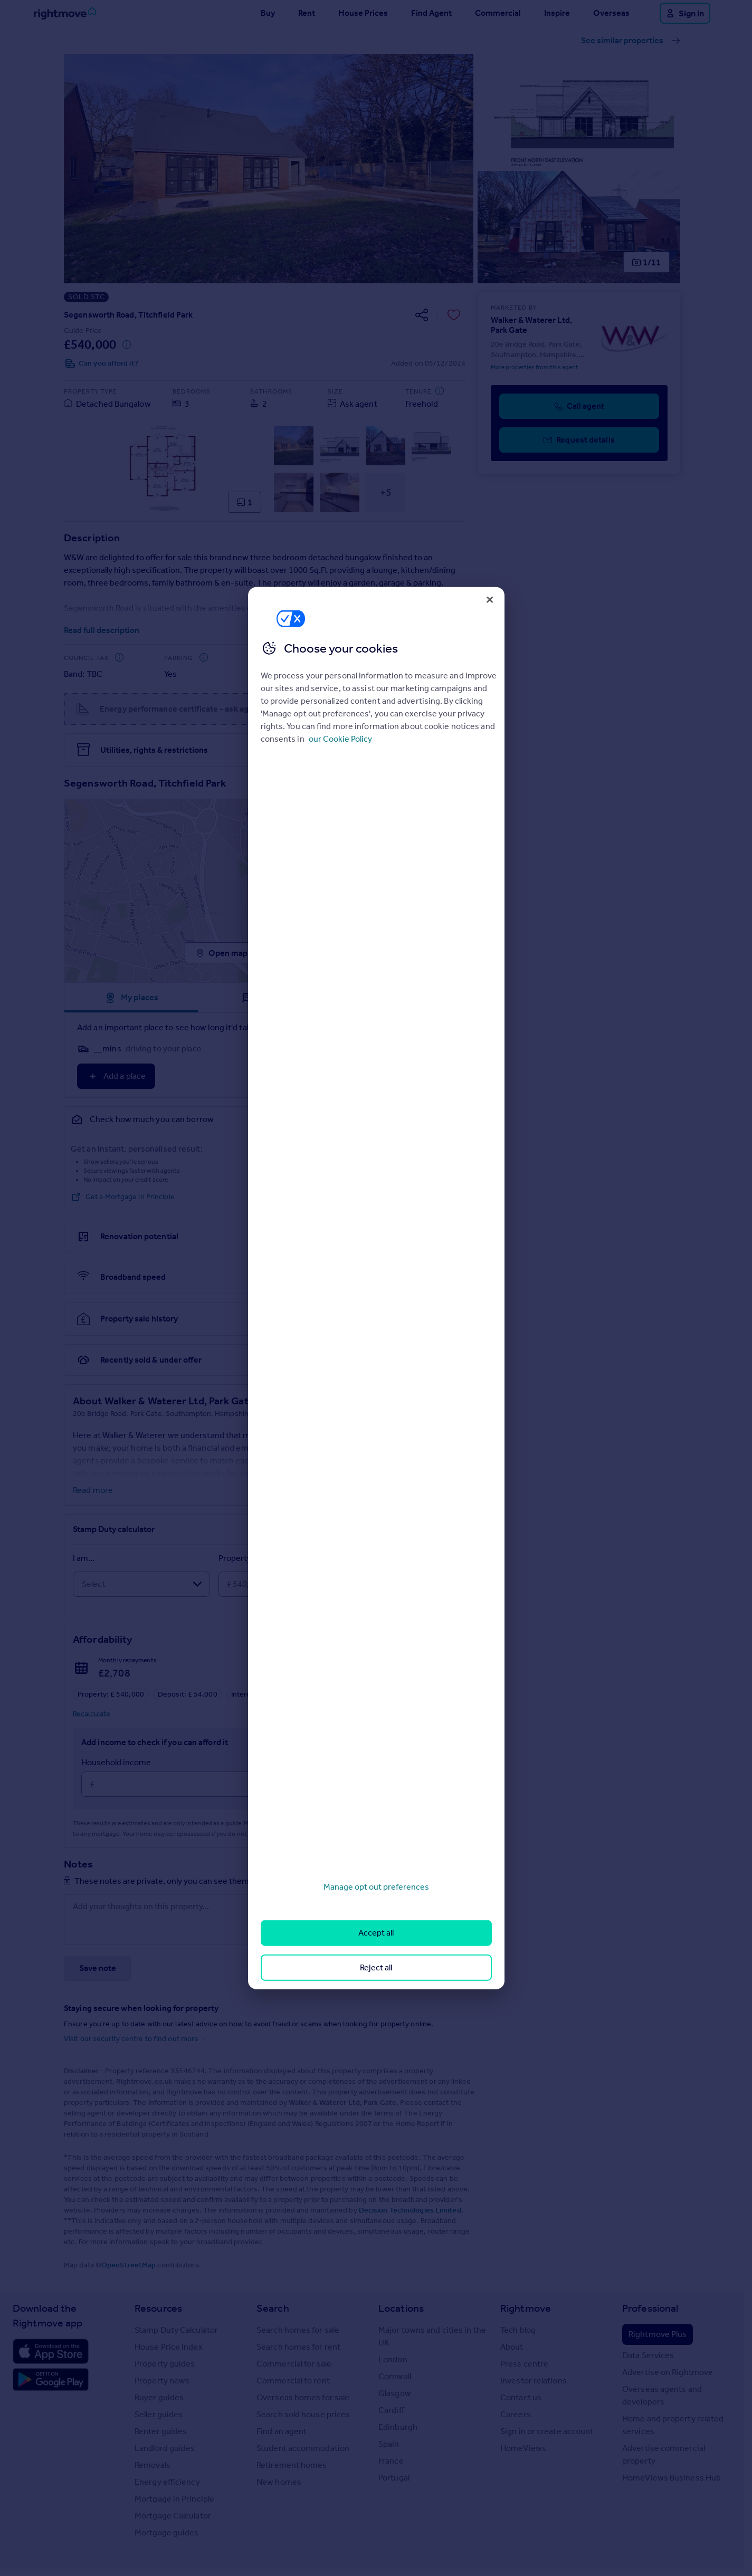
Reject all (376, 1967)
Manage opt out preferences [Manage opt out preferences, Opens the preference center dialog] (376, 1887)
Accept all (376, 1933)
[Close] (489, 599)
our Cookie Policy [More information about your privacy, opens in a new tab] (340, 739)
